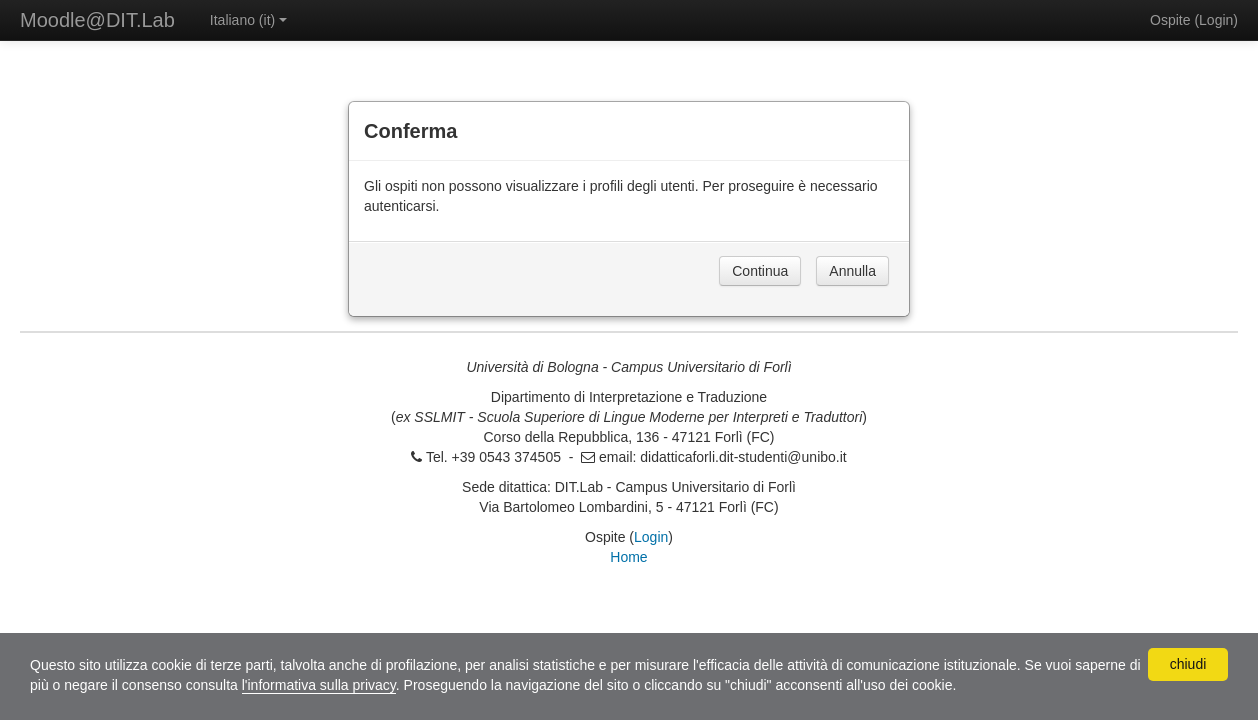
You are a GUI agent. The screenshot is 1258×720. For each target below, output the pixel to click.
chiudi (1188, 664)
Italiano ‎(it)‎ (248, 20)
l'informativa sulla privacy (319, 685)
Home (628, 557)
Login (1216, 20)
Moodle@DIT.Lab (97, 20)
